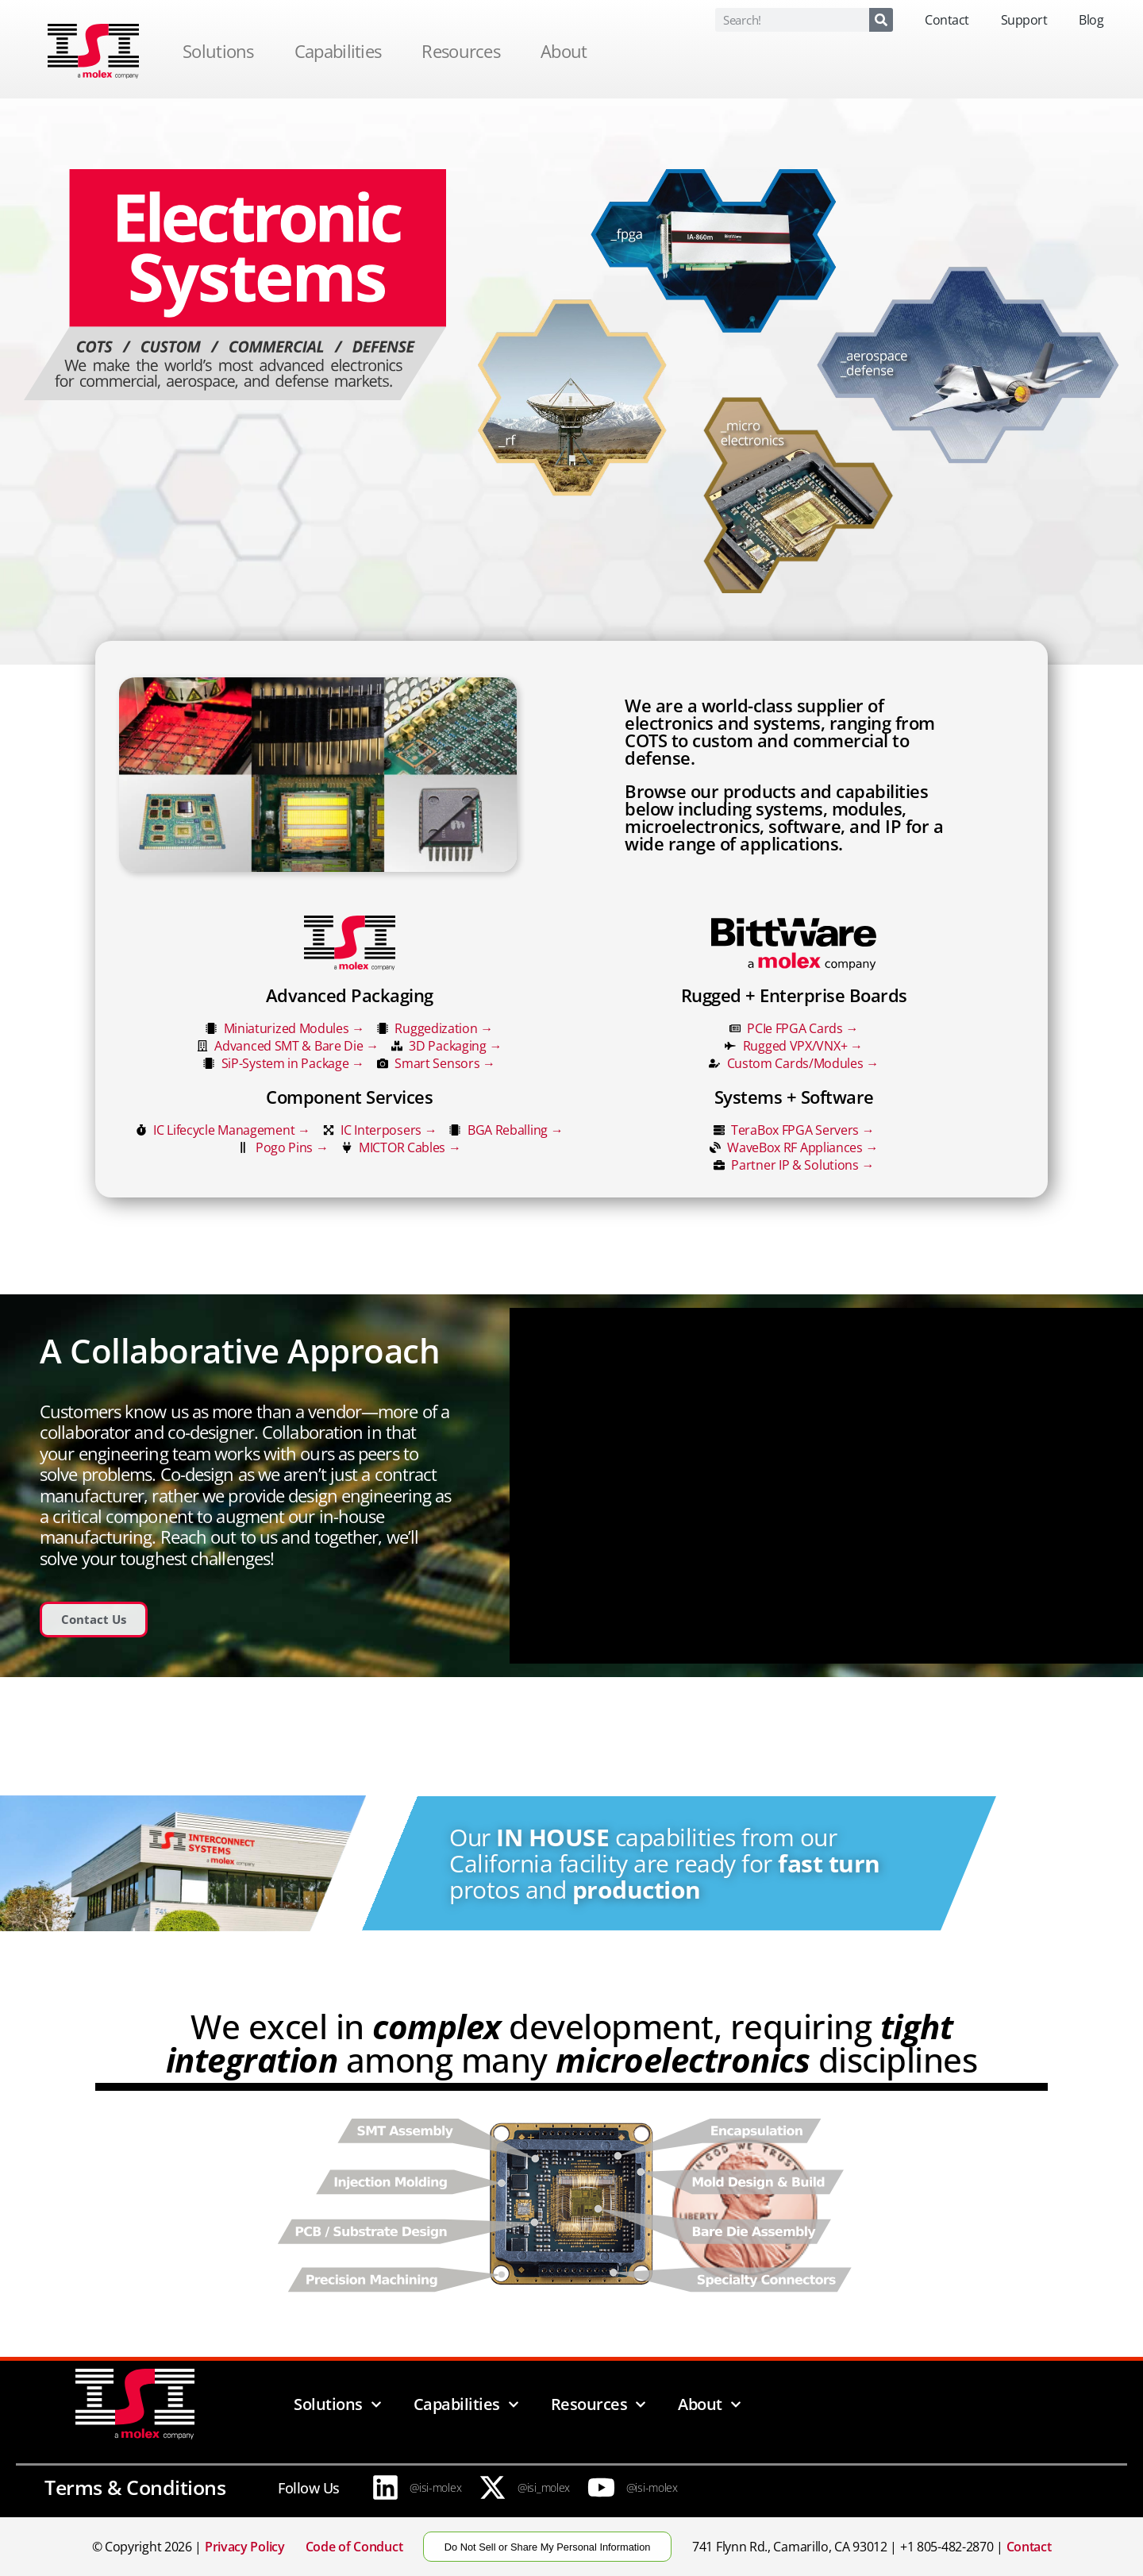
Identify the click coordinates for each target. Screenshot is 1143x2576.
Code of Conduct (354, 2546)
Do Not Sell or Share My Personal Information (547, 2547)
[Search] (881, 20)
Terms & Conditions (134, 2487)
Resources (464, 51)
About (568, 51)
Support (1024, 20)
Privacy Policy (245, 2546)
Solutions (222, 51)
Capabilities (342, 51)
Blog (1091, 20)
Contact (947, 20)
